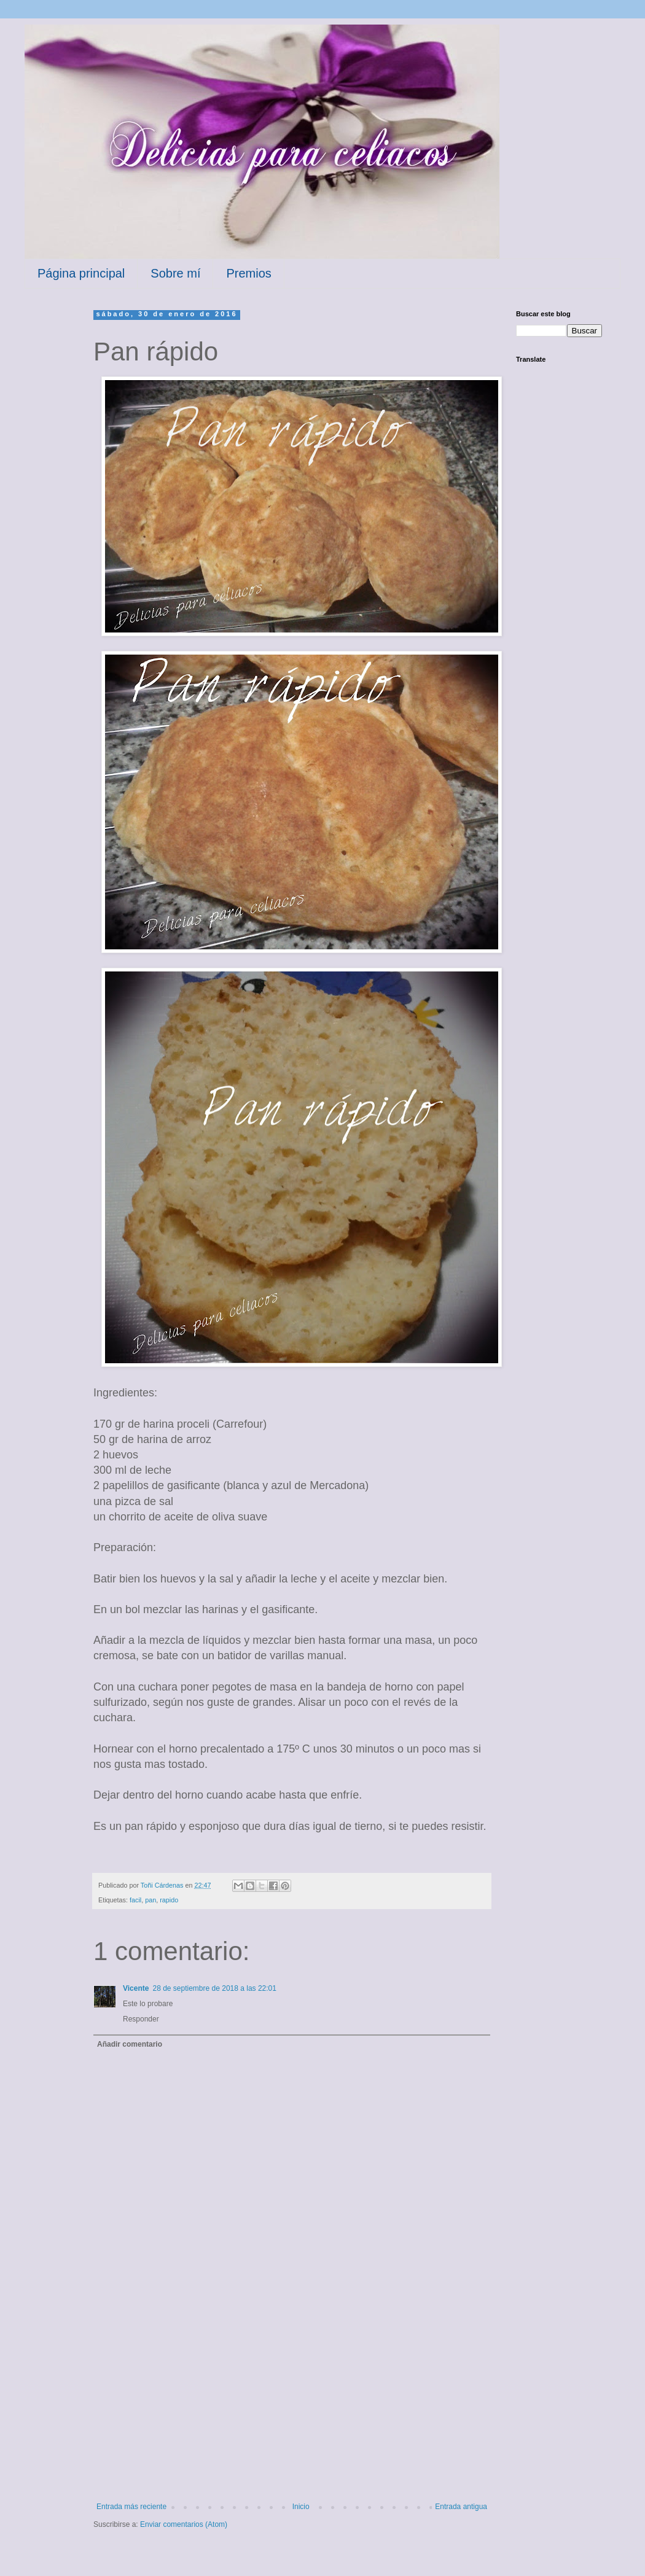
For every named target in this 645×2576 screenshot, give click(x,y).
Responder (141, 2019)
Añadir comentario (129, 2044)
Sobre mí (175, 273)
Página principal (81, 273)
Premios (248, 273)
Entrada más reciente (131, 2506)
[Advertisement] (292, 2410)
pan (150, 1900)
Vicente (136, 1988)
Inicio (301, 2506)
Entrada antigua (461, 2506)
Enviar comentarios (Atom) (183, 2524)
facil (135, 1900)
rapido (169, 1900)
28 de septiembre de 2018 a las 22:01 (214, 1988)
